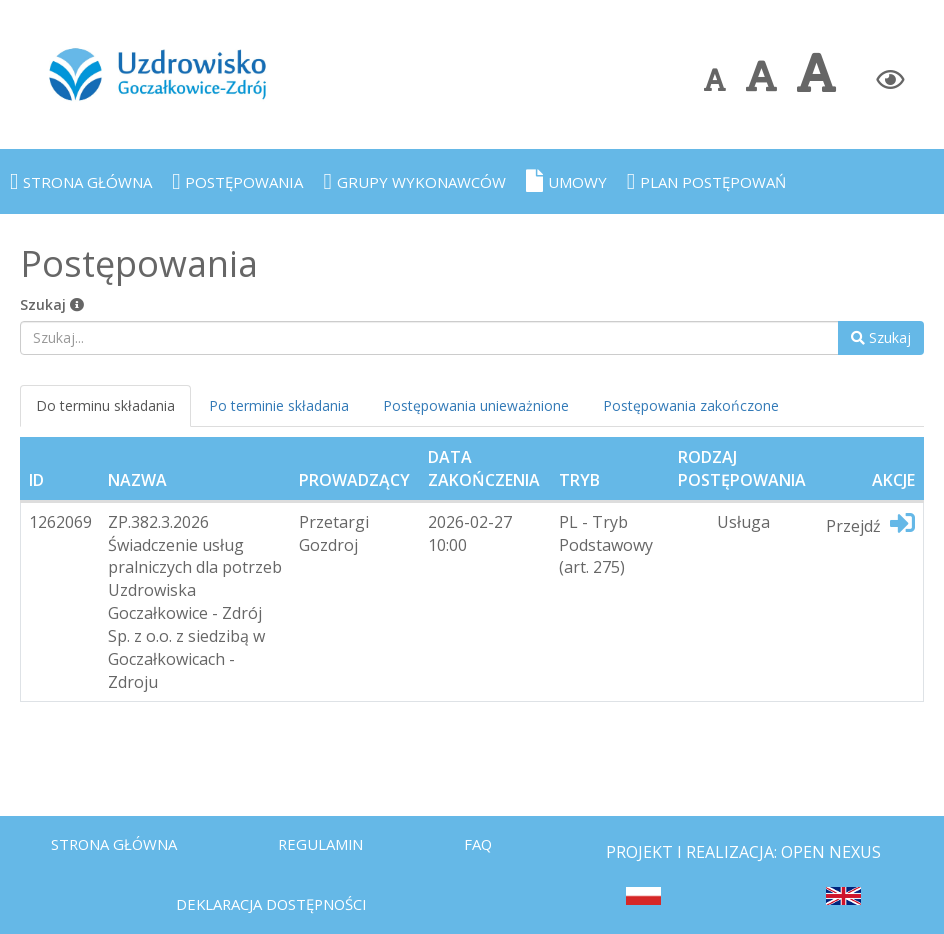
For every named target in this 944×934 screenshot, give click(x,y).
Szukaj (52, 304)
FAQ (496, 835)
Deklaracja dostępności (280, 900)
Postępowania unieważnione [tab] (476, 405)
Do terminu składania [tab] (105, 405)
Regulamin (334, 835)
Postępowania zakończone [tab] (691, 405)
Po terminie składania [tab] (279, 405)
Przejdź (870, 524)
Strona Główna (119, 835)
